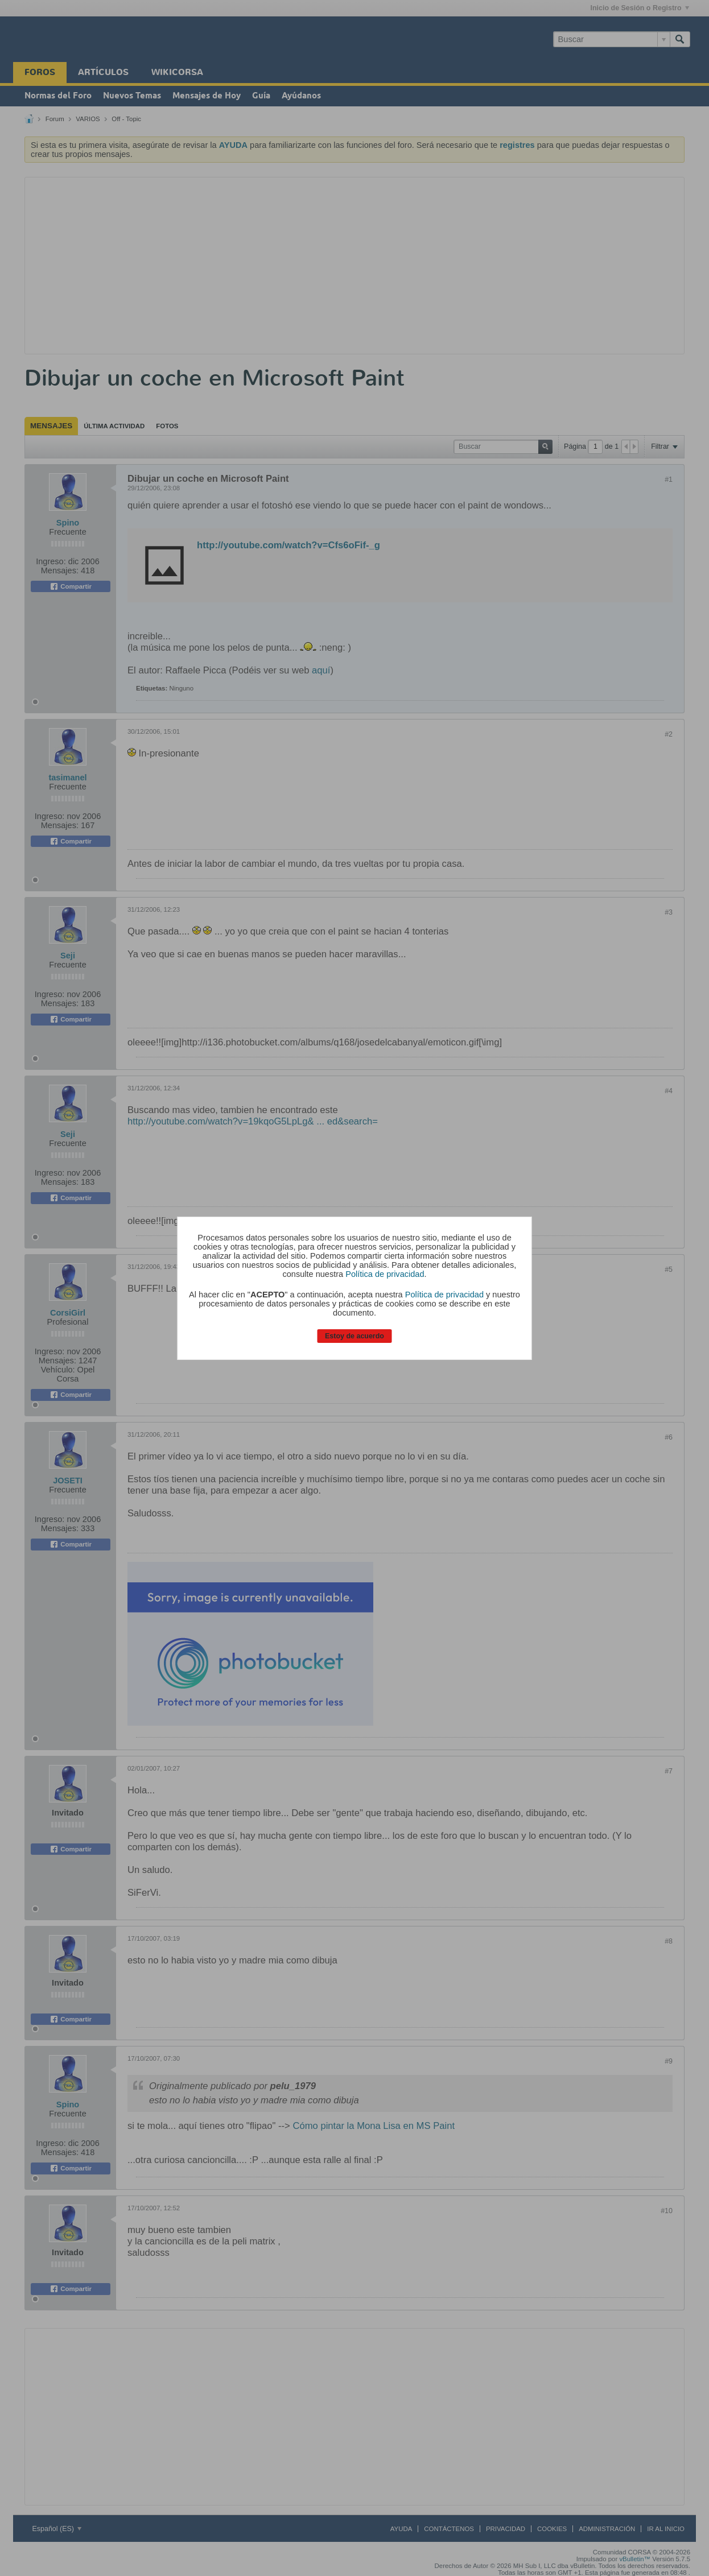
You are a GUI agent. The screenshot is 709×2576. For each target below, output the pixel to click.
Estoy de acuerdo (354, 1336)
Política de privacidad (384, 1274)
